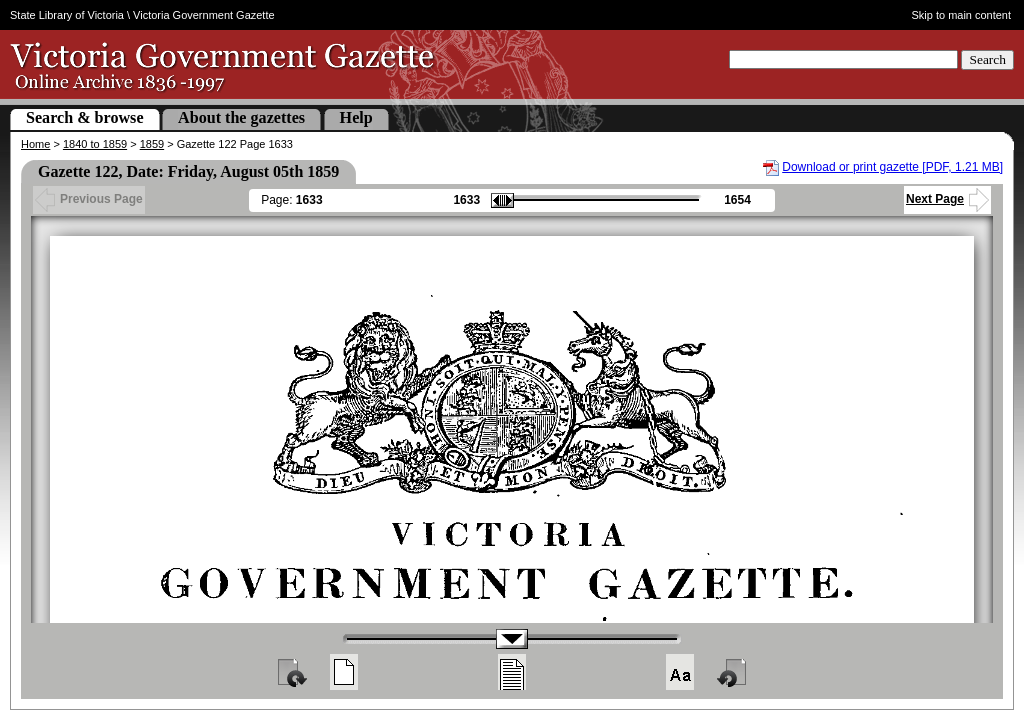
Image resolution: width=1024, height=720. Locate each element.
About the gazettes (241, 117)
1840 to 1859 (95, 144)
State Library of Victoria (67, 15)
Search (987, 59)
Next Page (947, 199)
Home (35, 144)
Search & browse (85, 117)
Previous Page (89, 199)
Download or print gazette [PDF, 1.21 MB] (892, 167)
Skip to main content (962, 15)
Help (356, 117)
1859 (152, 144)
